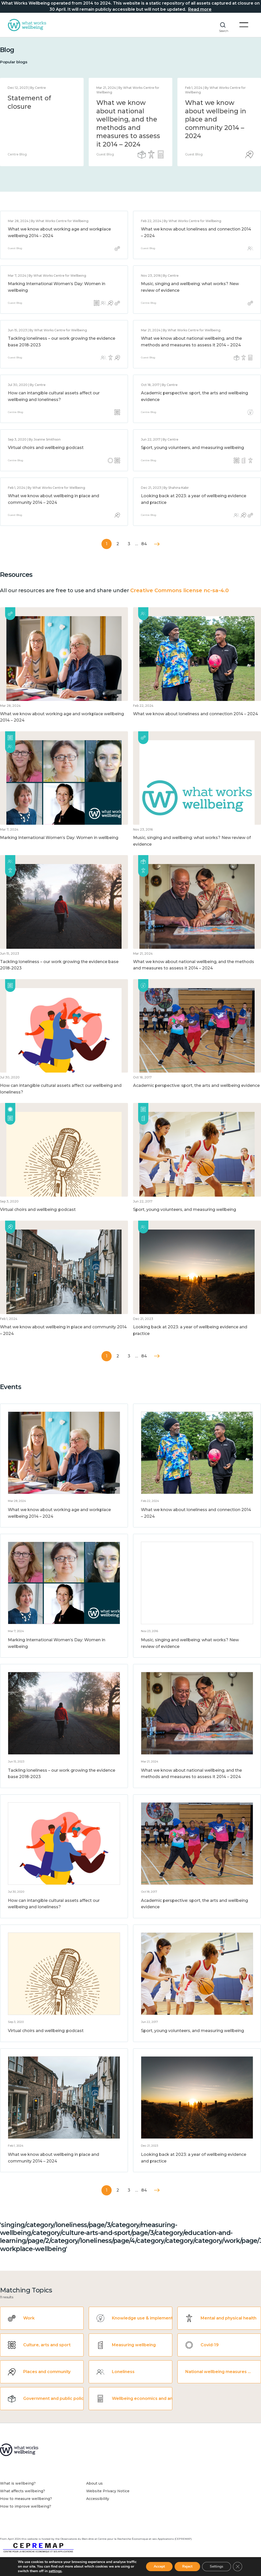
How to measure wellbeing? (26, 2498)
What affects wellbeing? (22, 2491)
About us (94, 2483)
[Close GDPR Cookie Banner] (237, 2566)
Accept (159, 2566)
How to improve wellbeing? (25, 2506)
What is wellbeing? (18, 2483)
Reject (187, 2566)
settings (55, 2571)
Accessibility (97, 2498)
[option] (130, 122)
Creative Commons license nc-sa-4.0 (179, 590)
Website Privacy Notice (107, 2491)
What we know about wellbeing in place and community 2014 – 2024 (215, 119)
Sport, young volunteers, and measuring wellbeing (192, 447)
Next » (157, 544)
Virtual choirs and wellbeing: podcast (46, 447)
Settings (216, 2566)
